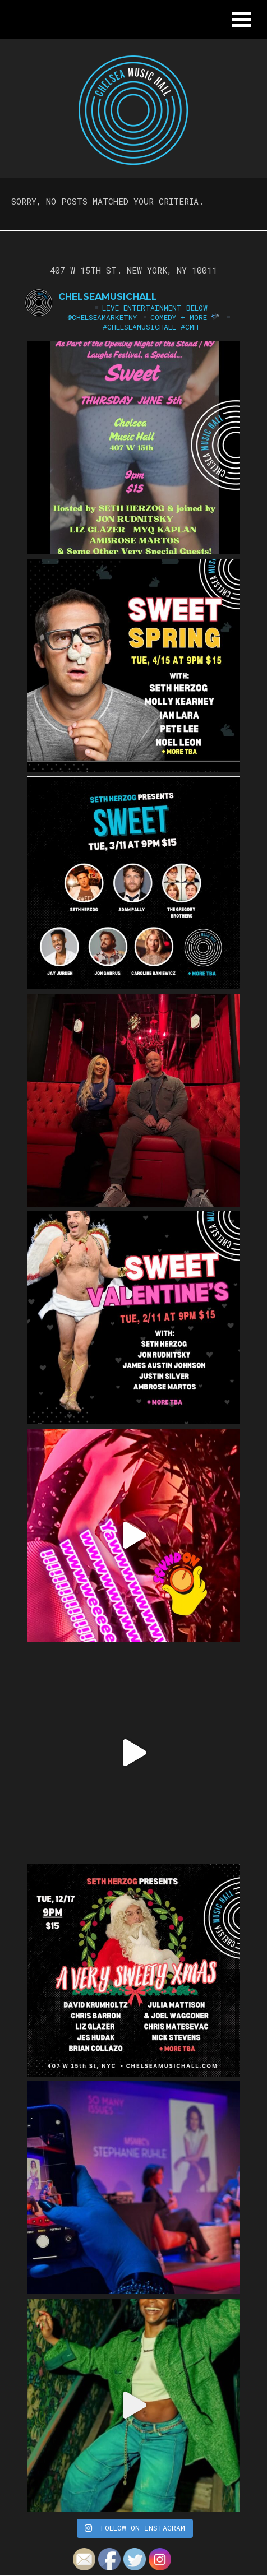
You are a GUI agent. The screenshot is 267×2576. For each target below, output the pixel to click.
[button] (241, 19)
